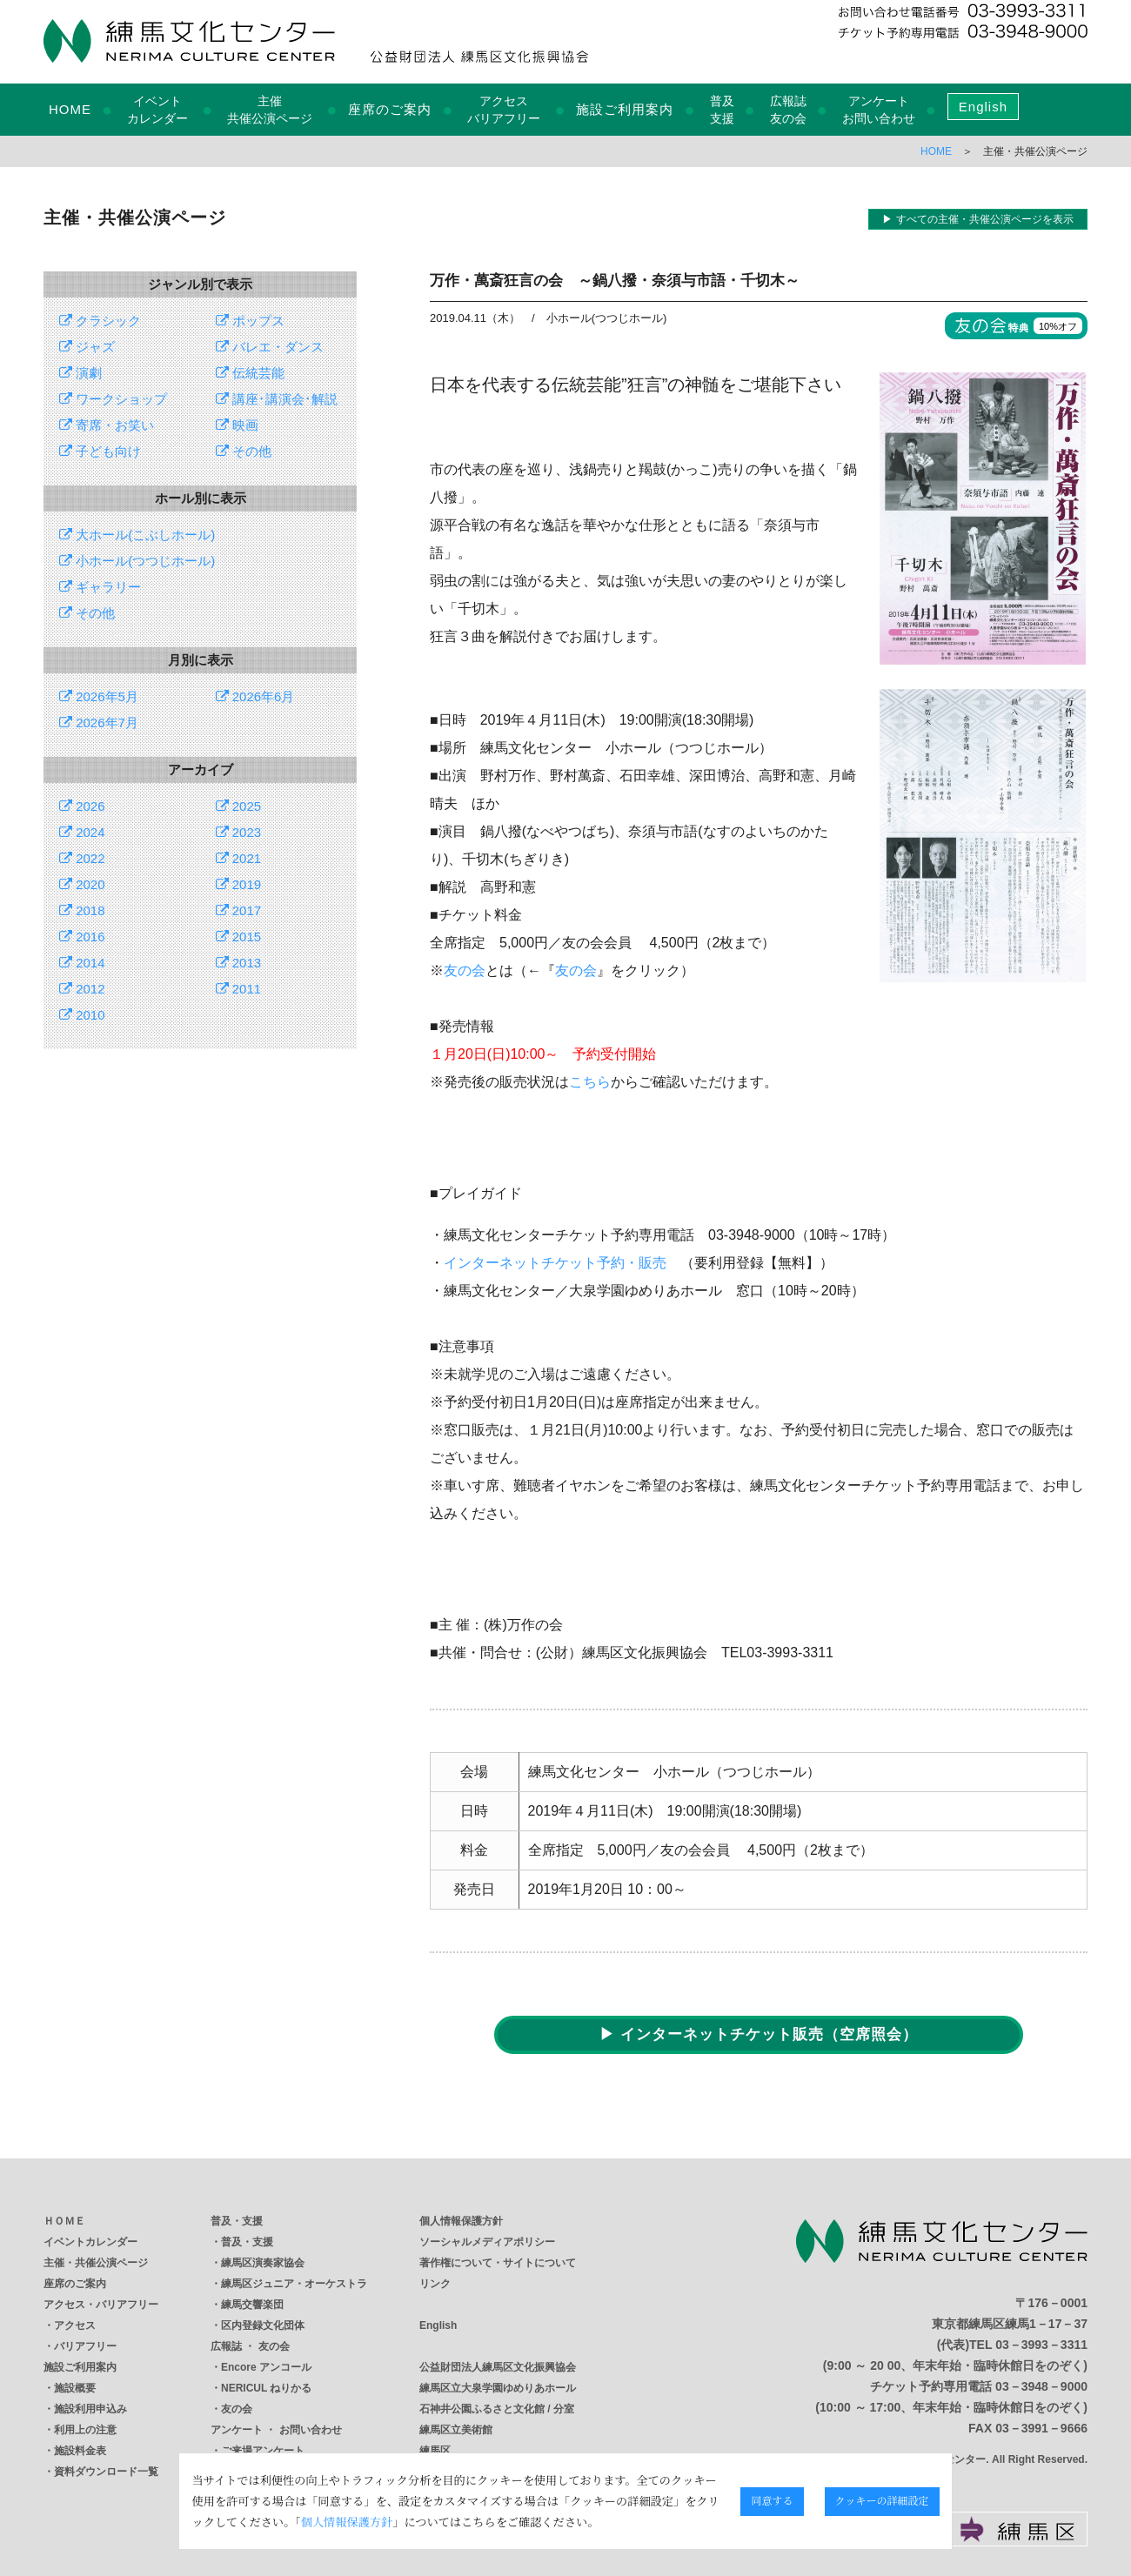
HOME (70, 109)
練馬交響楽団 (252, 2304)
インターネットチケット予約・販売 (555, 1262)
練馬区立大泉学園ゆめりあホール (497, 2388)
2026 (82, 806)
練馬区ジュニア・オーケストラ (294, 2284)
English (983, 106)
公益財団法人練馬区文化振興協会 (497, 2367)
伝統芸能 (250, 372)
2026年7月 (98, 722)
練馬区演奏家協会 (262, 2263)
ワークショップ (113, 398)
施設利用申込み (90, 2409)
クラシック (100, 320)
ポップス (250, 320)
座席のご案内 (390, 109)
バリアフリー (85, 2346)
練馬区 (435, 2451)
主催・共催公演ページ (96, 2263)
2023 (239, 832)
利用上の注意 (85, 2430)
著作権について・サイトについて (497, 2263)
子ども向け (100, 451)
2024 (82, 832)
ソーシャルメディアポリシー (487, 2242)
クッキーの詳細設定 (1017, 2499)
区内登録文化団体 (262, 2325)
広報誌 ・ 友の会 (250, 2346)
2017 (239, 910)
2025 (239, 806)
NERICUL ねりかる (266, 2388)
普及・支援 (237, 2221)
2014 (82, 962)
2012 (82, 988)
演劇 (80, 372)
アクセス (75, 2325)
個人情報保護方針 (461, 2221)
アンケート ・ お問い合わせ (276, 2430)
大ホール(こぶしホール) (137, 534)
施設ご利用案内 (624, 109)
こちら (590, 1081)
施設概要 (75, 2388)
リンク (435, 2284)
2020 (82, 884)
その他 (243, 451)
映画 (237, 425)
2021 (239, 858)
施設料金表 (80, 2451)
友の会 (464, 970)
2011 (239, 988)
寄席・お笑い (106, 425)
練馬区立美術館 (455, 2430)
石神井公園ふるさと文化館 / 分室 (496, 2409)
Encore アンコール (266, 2367)
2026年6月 (255, 696)
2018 (82, 910)
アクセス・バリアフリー (101, 2304)
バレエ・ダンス (270, 346)
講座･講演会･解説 (277, 398)
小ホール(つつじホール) (137, 560)
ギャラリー (100, 586)
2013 (239, 962)
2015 (239, 936)
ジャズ (87, 346)
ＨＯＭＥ (64, 2221)
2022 (82, 858)
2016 (82, 936)
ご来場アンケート (262, 2451)
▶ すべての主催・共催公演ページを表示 (977, 219)
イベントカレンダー (90, 2242)
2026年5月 (98, 696)
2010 (82, 1014)
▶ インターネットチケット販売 (758, 2034)
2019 (239, 884)
